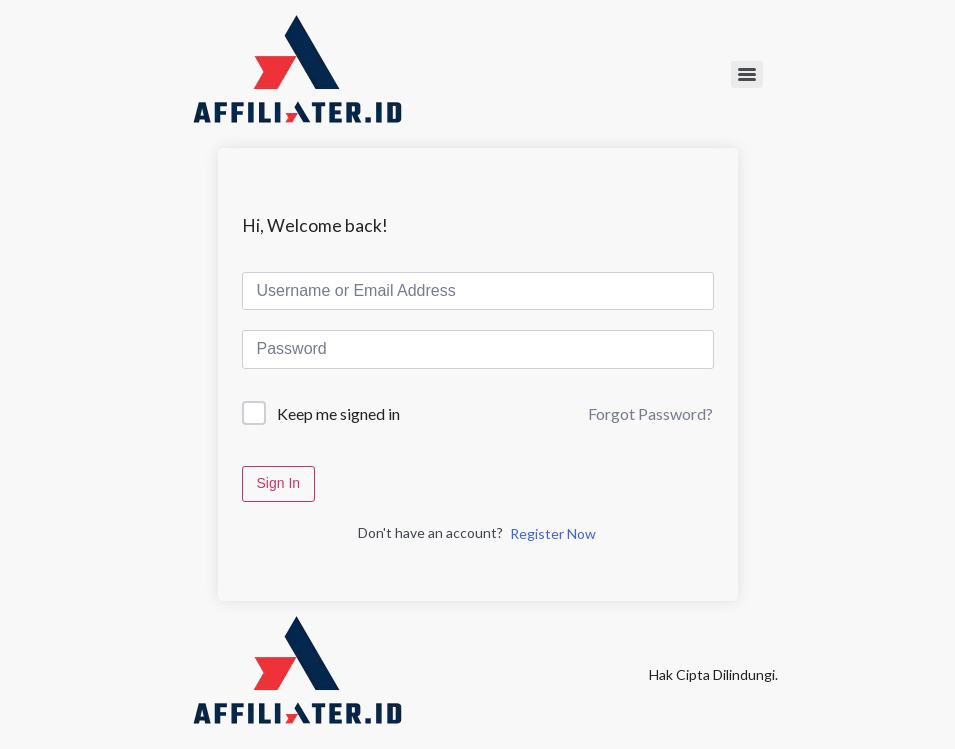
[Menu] (747, 74)
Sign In (279, 483)
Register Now (553, 533)
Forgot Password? (650, 413)
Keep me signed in (338, 413)
